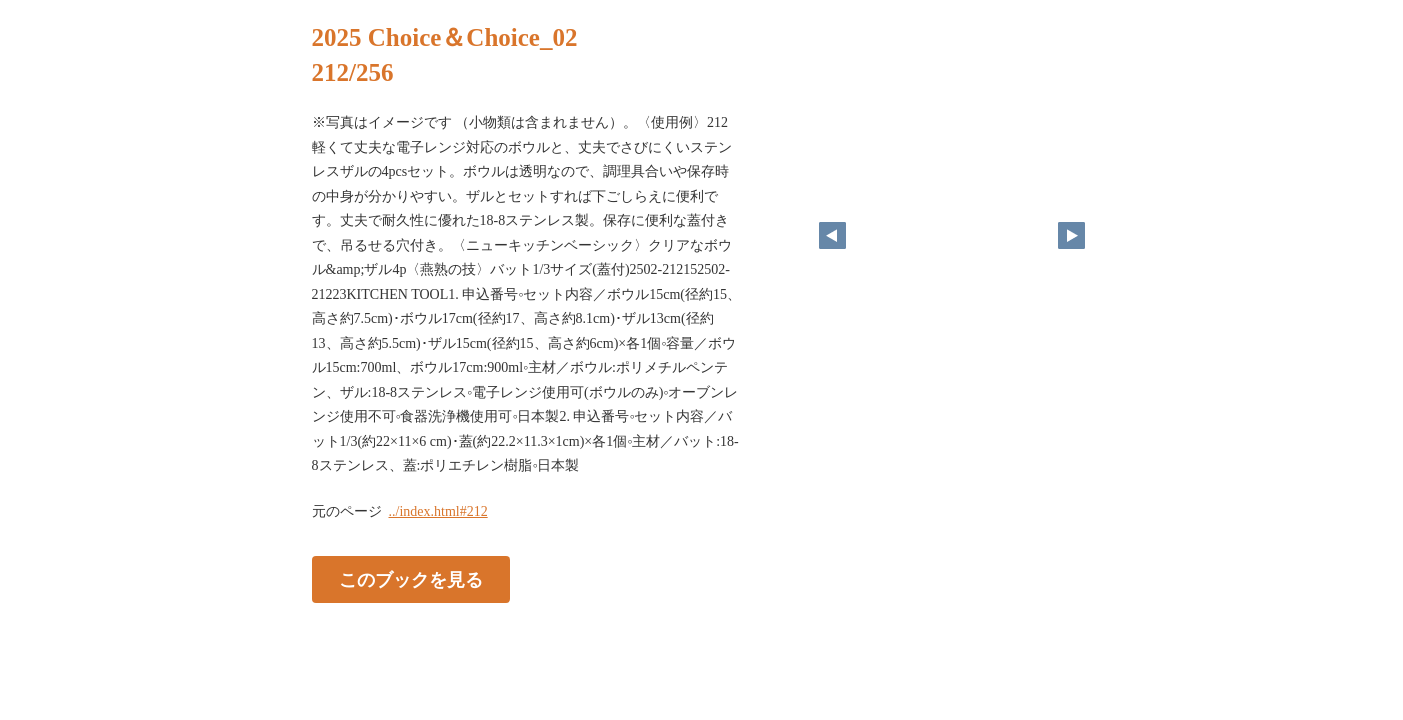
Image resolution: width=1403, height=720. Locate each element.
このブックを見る (411, 579)
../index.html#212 (438, 511)
